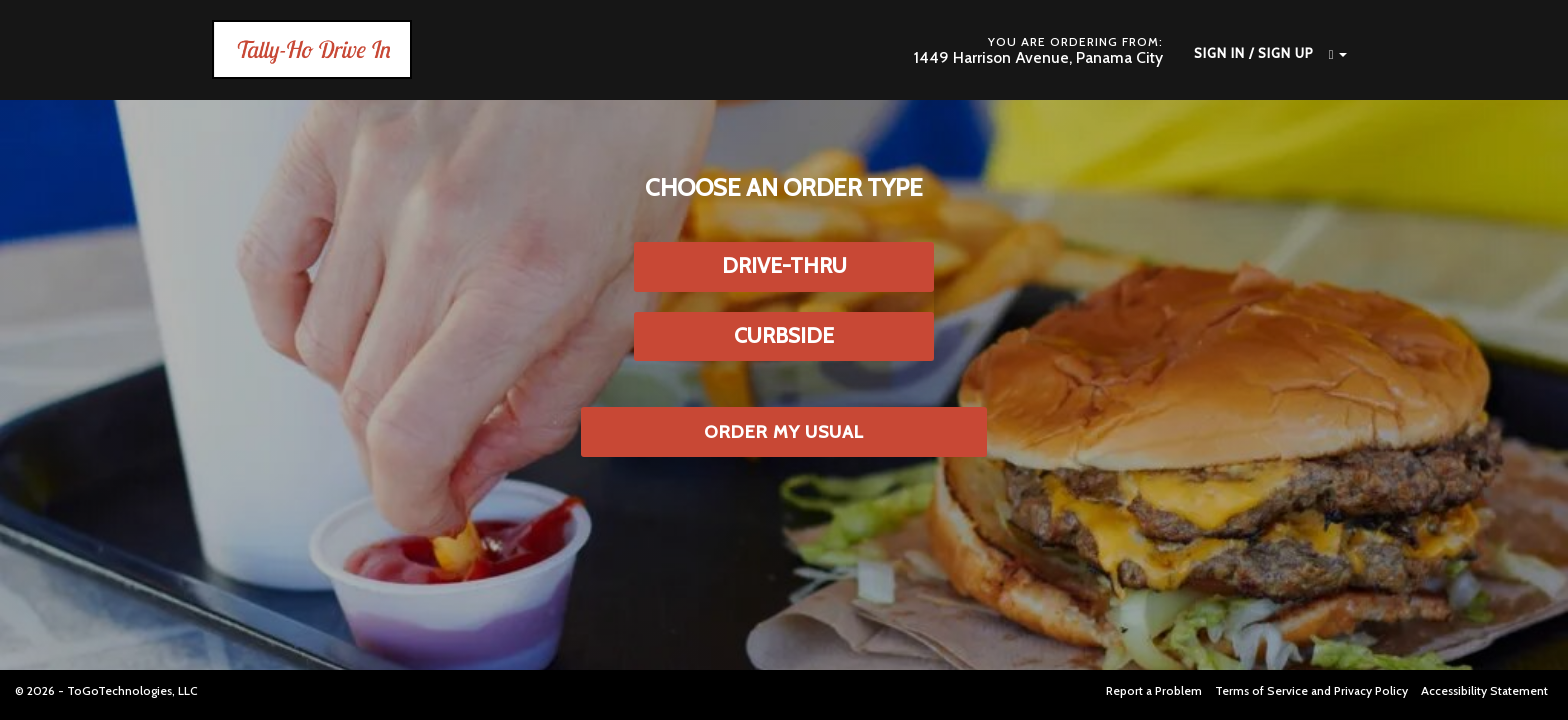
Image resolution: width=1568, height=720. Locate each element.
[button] (1330, 53)
